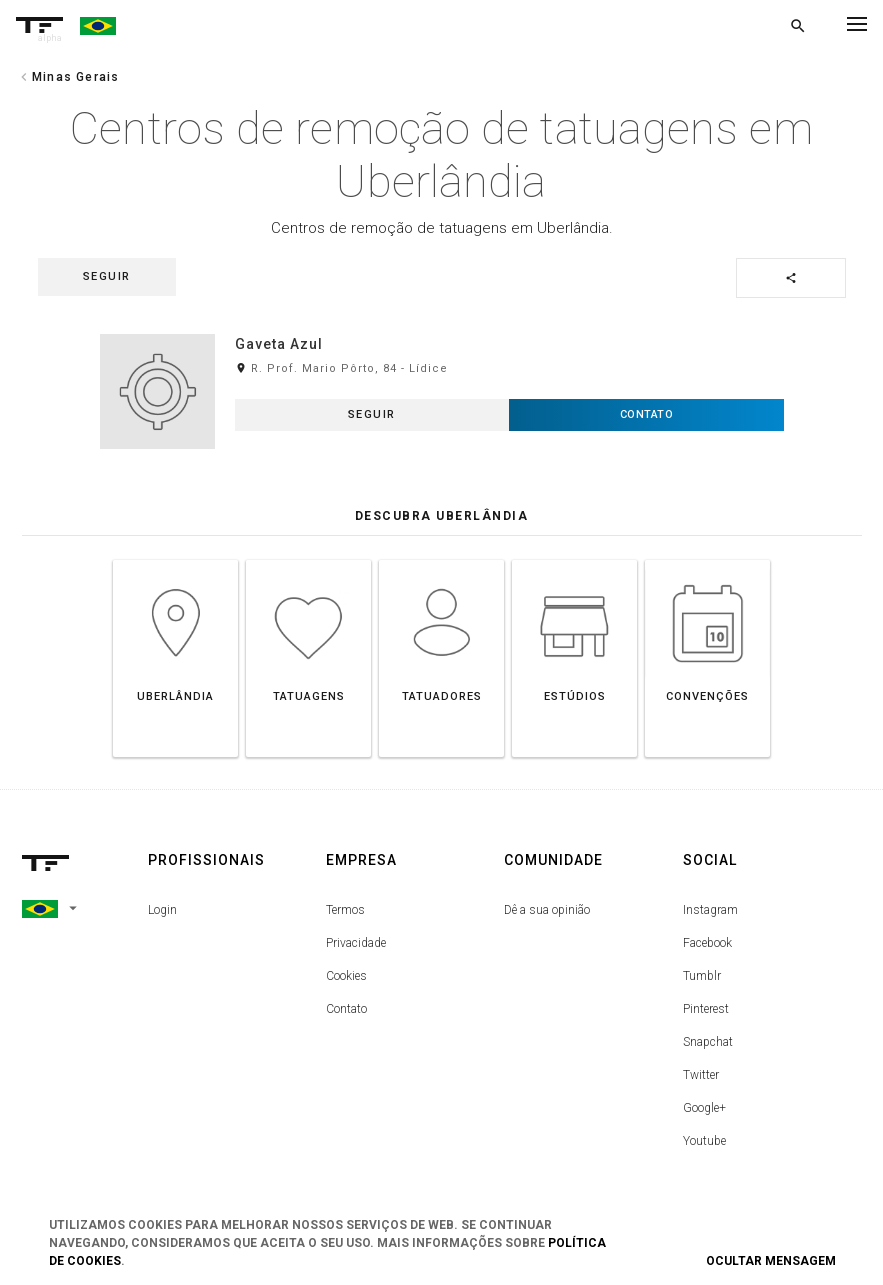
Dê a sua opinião (547, 910)
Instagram (710, 910)
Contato (346, 1009)
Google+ (704, 1108)
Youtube (704, 1141)
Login (162, 910)
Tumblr (702, 976)
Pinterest (706, 1009)
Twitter (701, 1075)
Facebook (707, 943)
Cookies (346, 976)
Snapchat (708, 1042)
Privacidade (356, 943)
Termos (345, 910)
